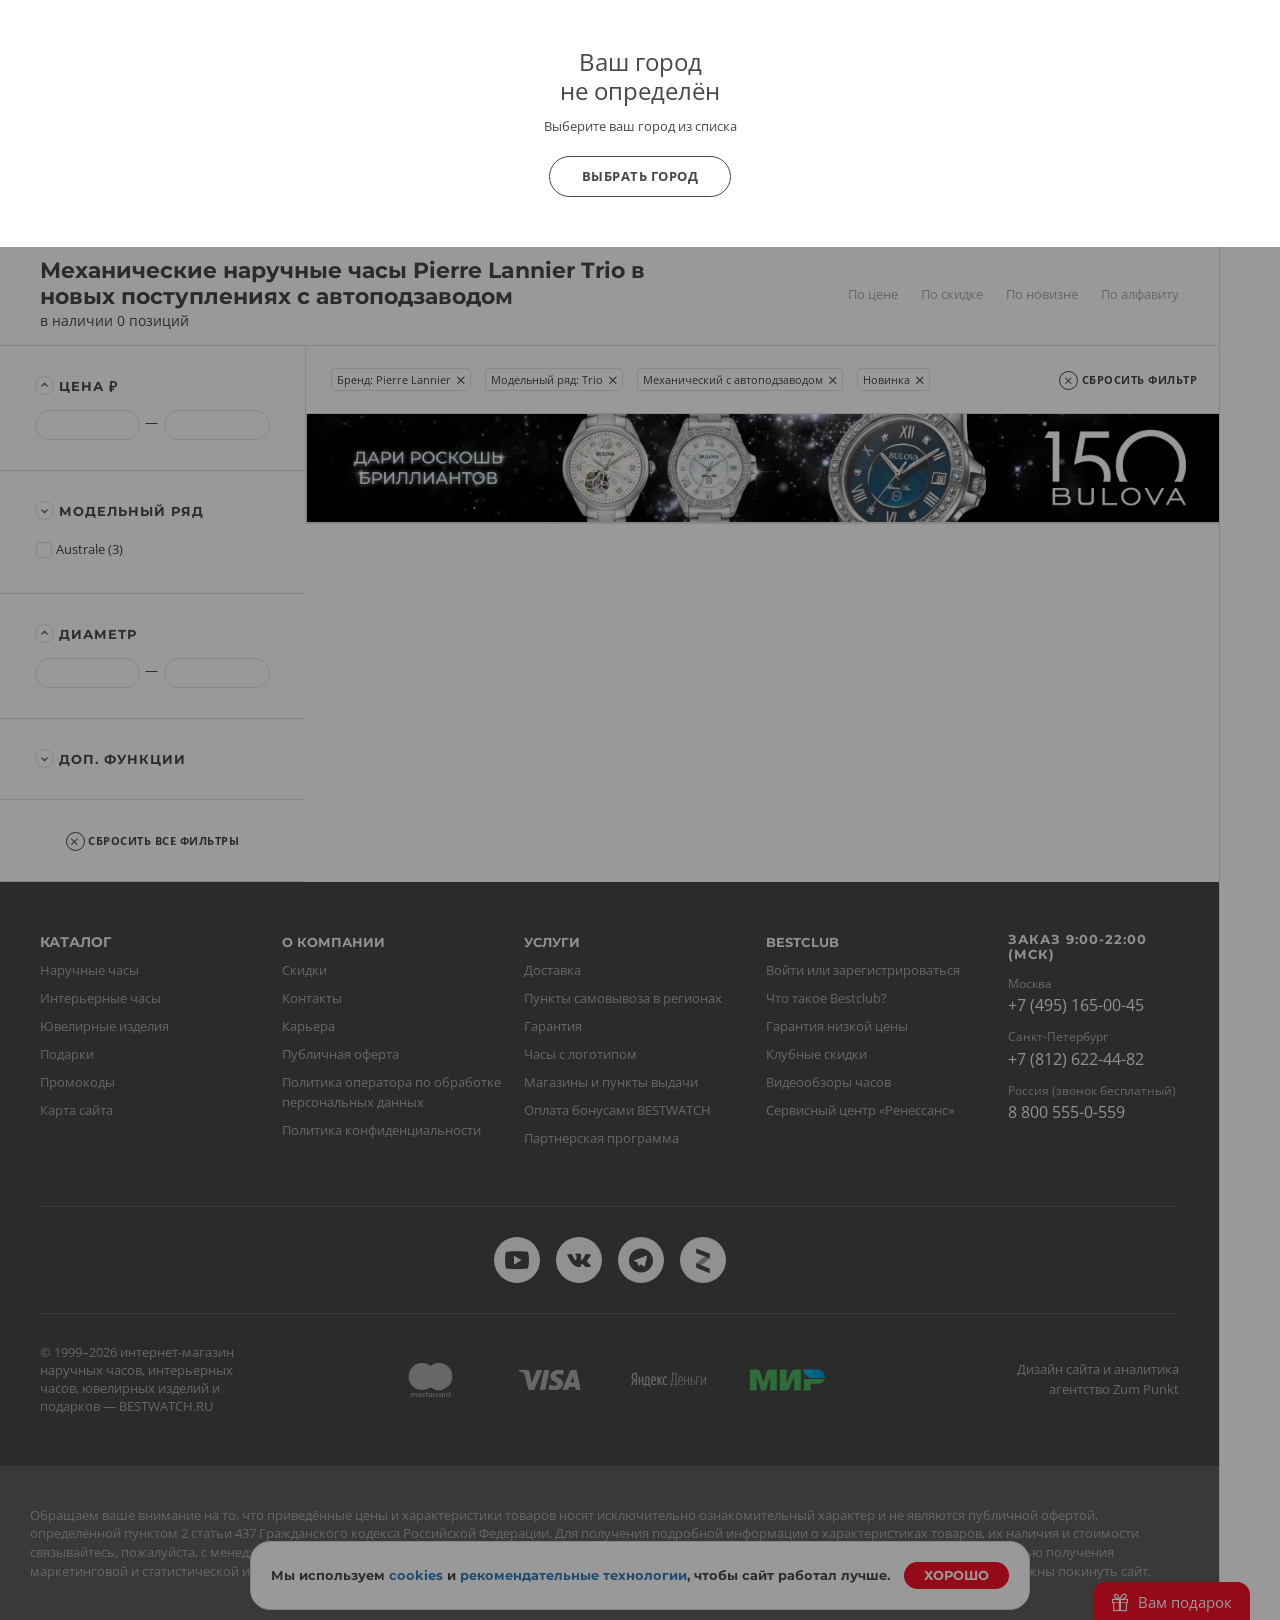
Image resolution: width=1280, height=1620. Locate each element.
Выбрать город (640, 176)
